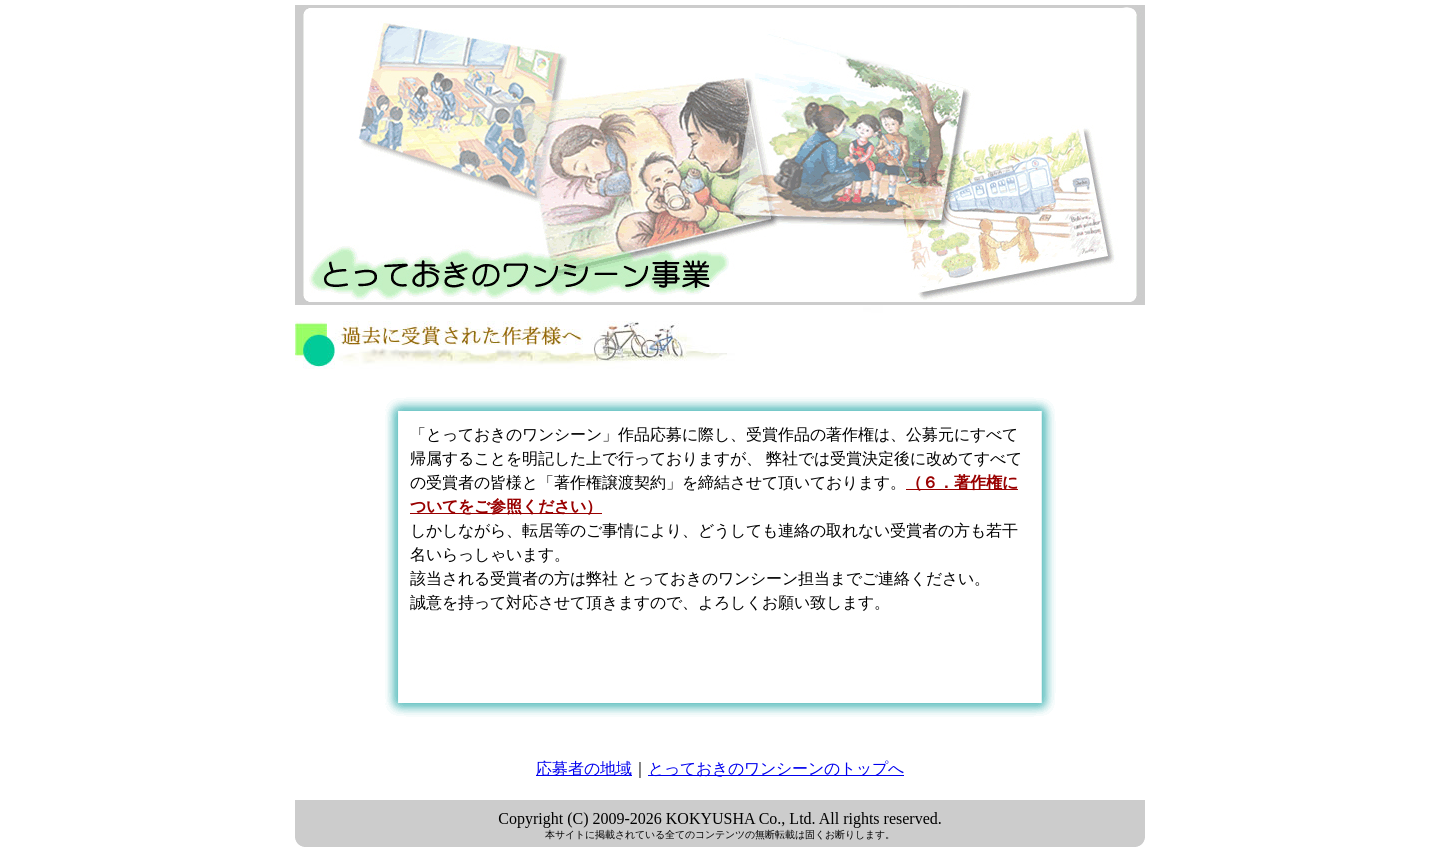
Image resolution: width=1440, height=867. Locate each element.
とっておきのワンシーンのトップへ (776, 768)
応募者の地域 (584, 768)
